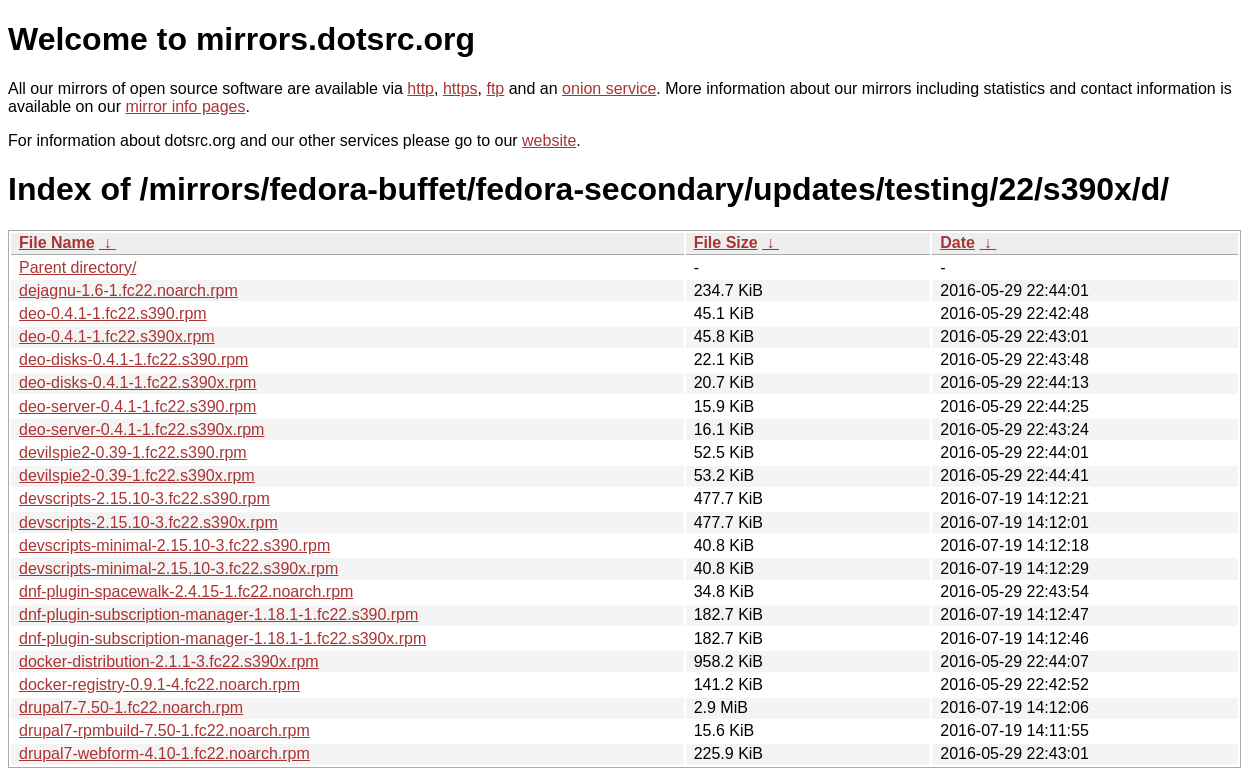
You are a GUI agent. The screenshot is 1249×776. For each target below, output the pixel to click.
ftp (495, 88)
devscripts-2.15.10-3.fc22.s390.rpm (144, 498)
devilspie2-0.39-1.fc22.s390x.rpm (137, 475)
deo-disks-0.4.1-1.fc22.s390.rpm (133, 359)
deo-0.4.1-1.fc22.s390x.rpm (117, 336)
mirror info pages (185, 106)
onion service (609, 88)
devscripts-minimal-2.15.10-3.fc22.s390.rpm (174, 545)
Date (957, 242)
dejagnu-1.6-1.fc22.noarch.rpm (128, 290)
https (460, 88)
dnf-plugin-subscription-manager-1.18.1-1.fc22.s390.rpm (218, 614)
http (420, 88)
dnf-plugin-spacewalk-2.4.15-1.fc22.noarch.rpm (186, 591)
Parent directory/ (77, 267)
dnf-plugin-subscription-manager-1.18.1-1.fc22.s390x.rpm (222, 638)
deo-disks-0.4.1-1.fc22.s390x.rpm (137, 382)
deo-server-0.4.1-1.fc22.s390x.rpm (141, 429)
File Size (726, 242)
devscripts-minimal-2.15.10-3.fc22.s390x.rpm (178, 568)
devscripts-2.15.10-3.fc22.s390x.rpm (148, 522)
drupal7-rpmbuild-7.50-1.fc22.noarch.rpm (164, 730)
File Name (57, 242)
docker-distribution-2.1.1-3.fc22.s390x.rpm (169, 661)
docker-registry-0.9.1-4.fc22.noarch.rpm (159, 684)
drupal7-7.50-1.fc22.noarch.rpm (131, 707)
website (549, 140)
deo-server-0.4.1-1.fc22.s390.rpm (137, 406)
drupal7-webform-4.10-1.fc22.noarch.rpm (164, 753)
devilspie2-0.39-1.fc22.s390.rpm (133, 452)
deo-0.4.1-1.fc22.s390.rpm (113, 313)
